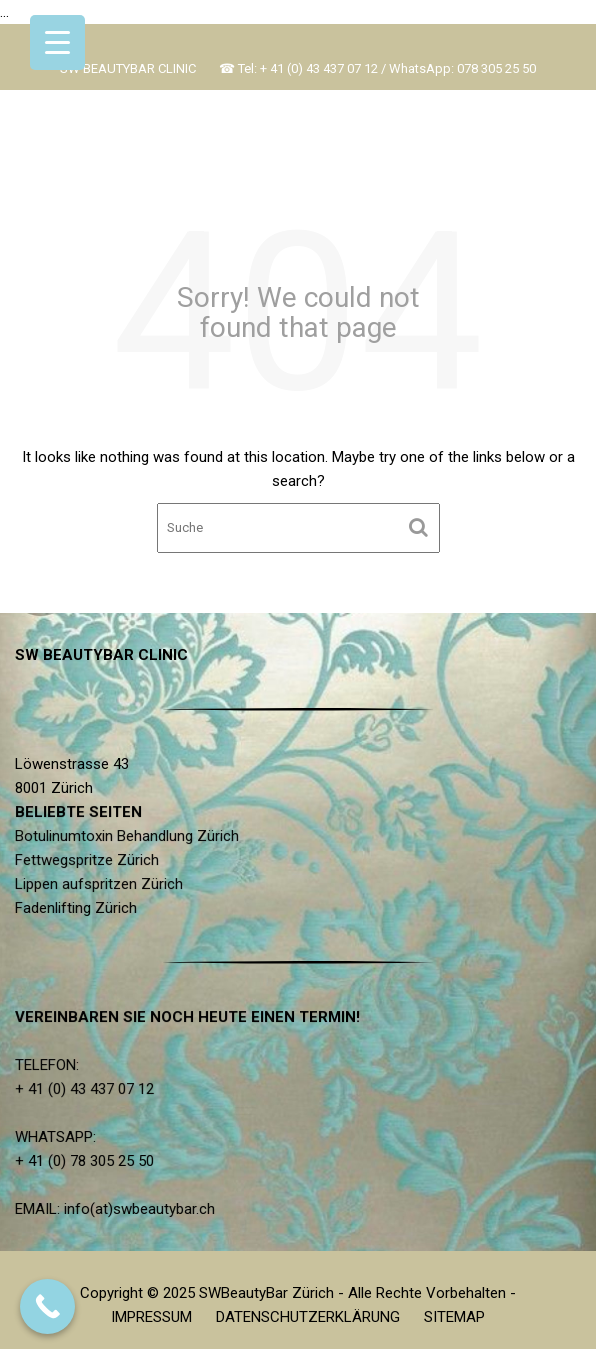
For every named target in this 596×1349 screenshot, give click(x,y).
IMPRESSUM (151, 1317)
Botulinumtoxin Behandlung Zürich (129, 836)
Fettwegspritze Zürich (89, 860)
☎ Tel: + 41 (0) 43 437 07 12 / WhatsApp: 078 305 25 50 (377, 68)
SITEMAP (454, 1317)
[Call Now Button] (47, 1306)
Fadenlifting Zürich (78, 908)
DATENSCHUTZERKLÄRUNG (308, 1317)
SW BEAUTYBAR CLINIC (128, 68)
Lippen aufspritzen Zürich (101, 884)
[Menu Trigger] (57, 42)
